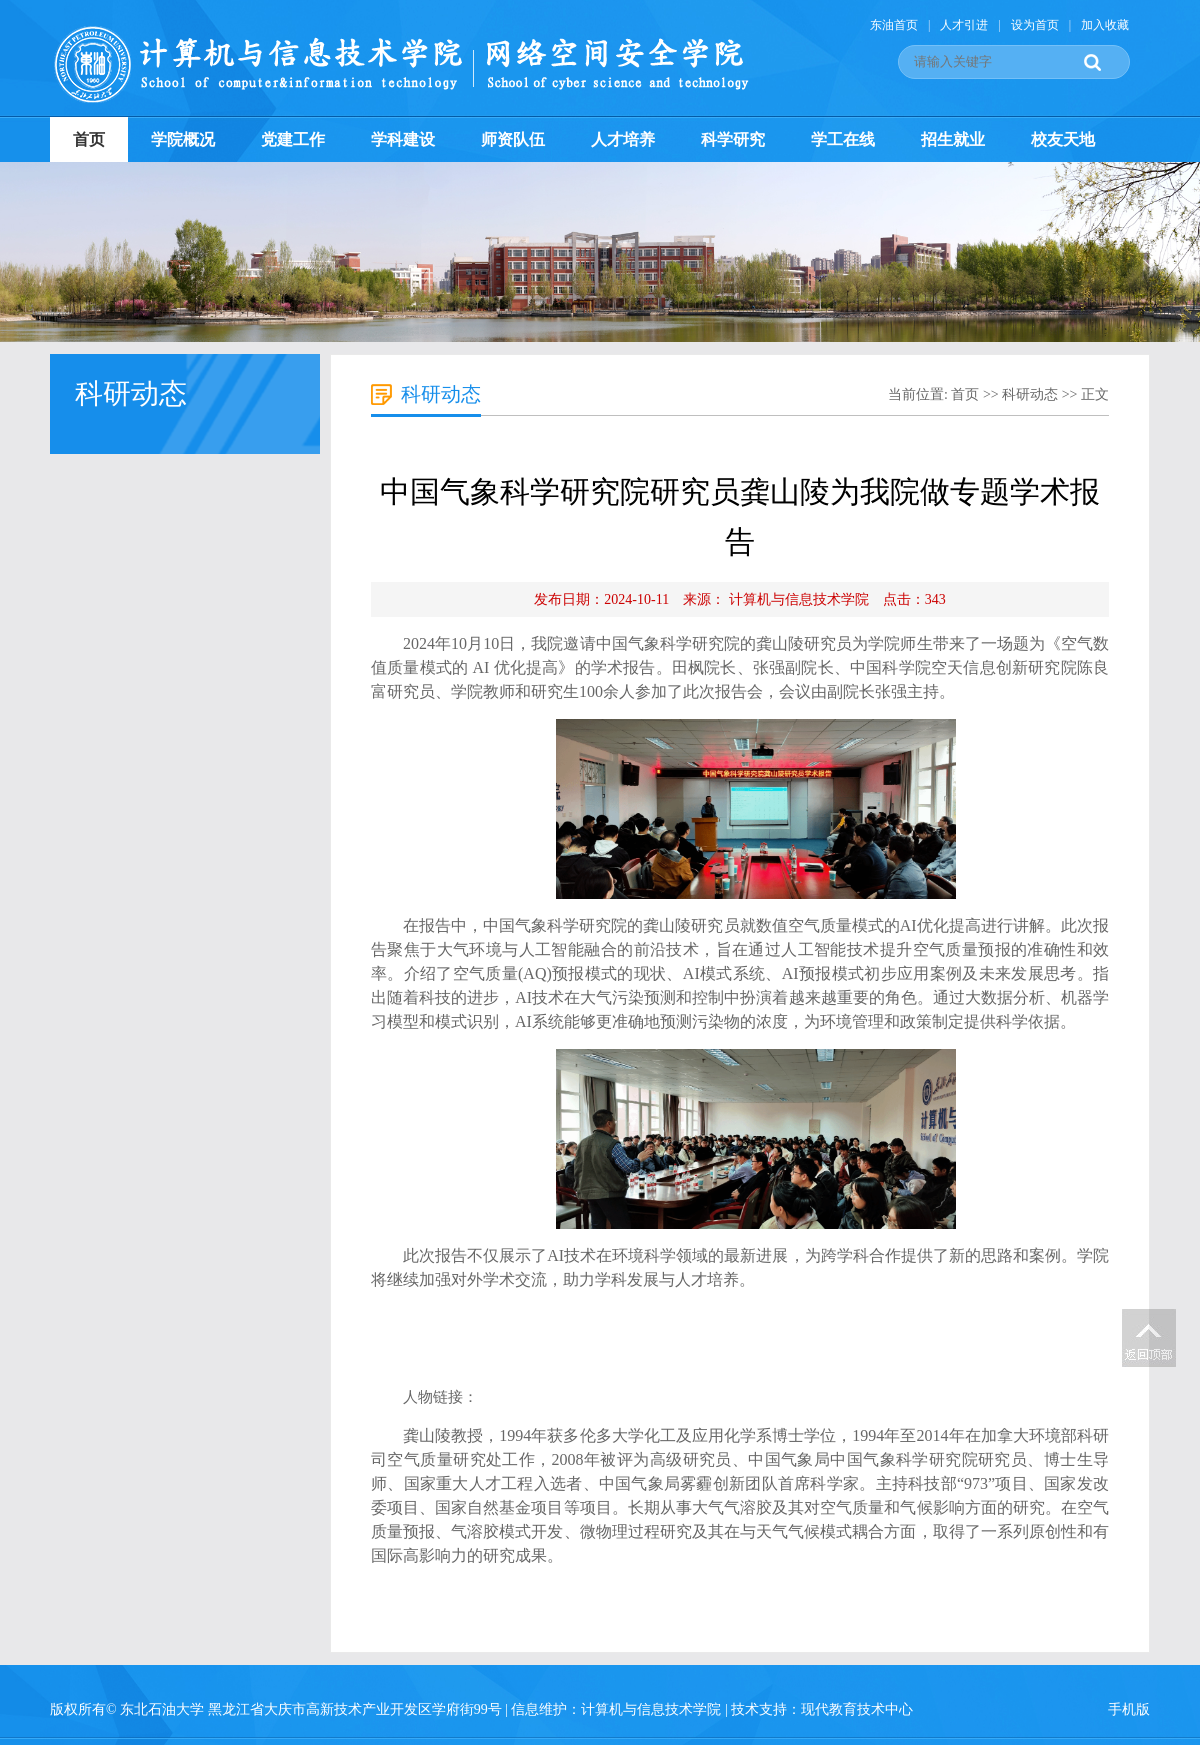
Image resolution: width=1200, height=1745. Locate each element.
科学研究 (733, 139)
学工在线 (843, 139)
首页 (89, 139)
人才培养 (623, 139)
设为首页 (1035, 25)
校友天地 (1063, 139)
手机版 (1129, 1709)
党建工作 (293, 139)
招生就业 (953, 139)
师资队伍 (513, 139)
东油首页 (894, 25)
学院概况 (183, 139)
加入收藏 (1105, 25)
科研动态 (1030, 394)
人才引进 (964, 25)
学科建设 (403, 139)
